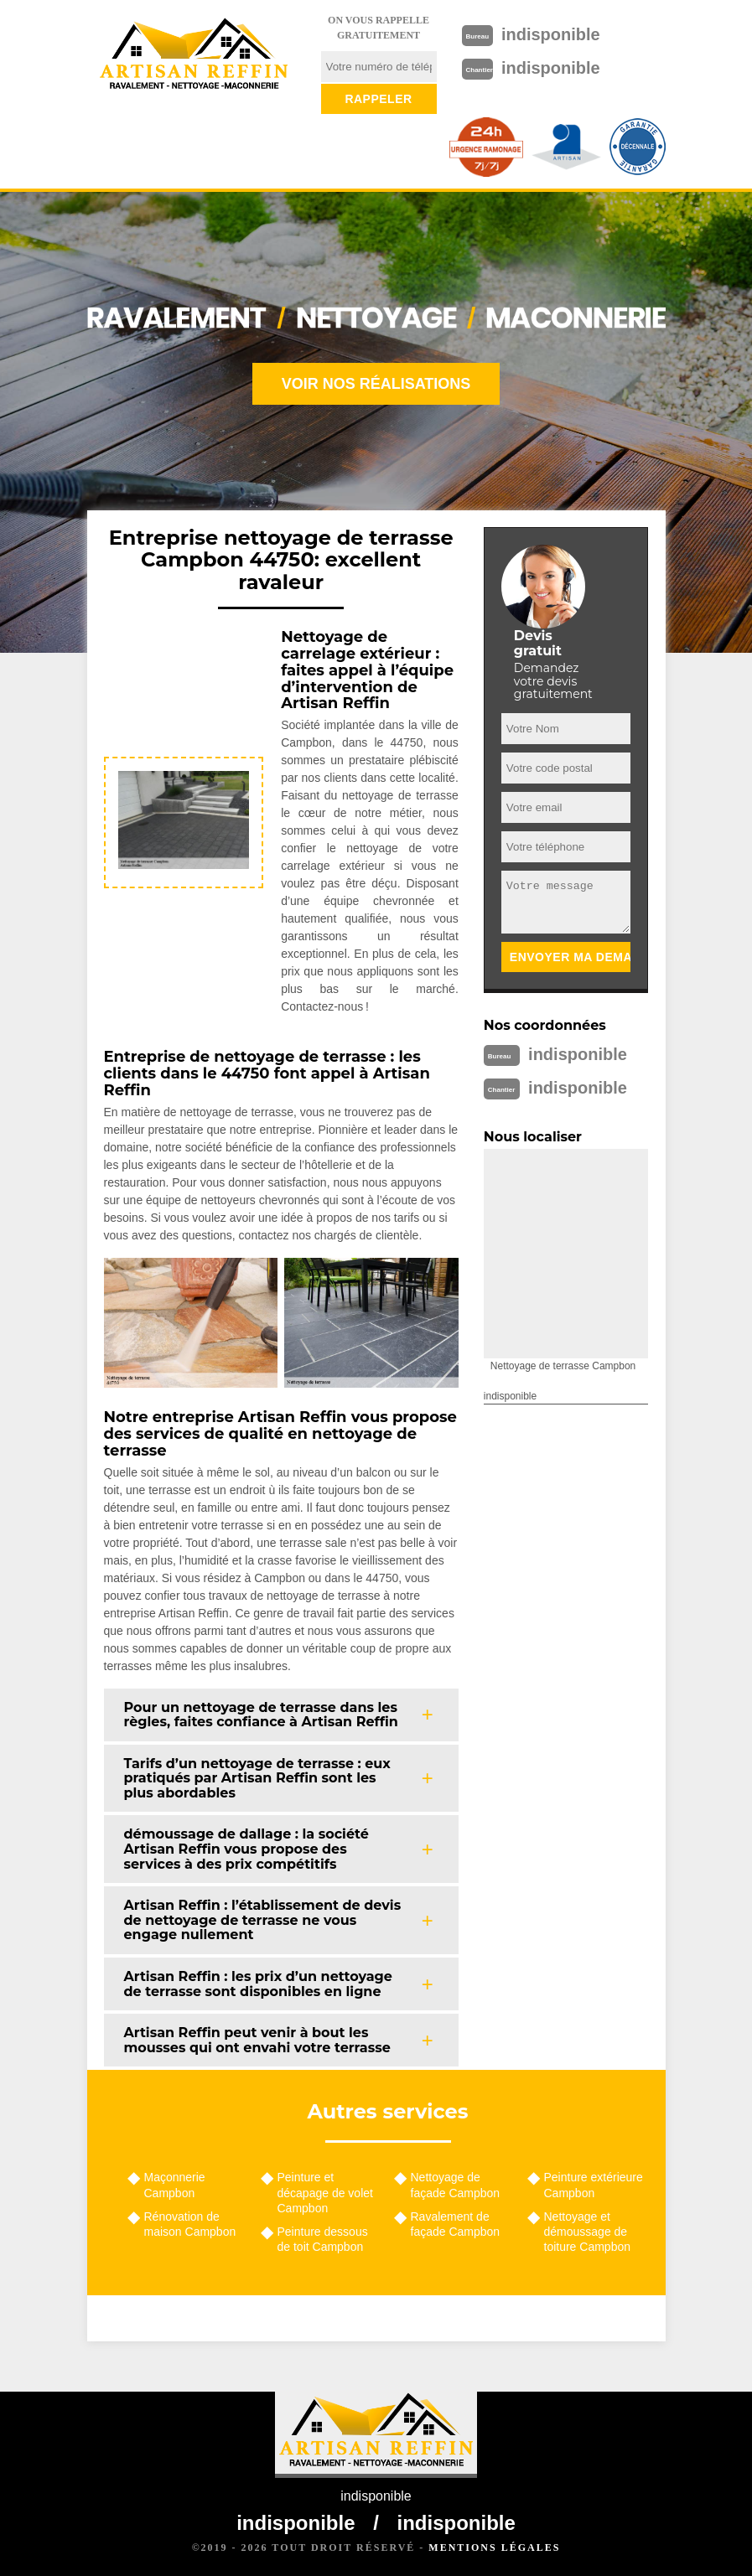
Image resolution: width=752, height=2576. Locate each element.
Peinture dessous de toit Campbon (322, 2239)
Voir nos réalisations (376, 383)
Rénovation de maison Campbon (190, 2224)
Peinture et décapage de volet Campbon (325, 2192)
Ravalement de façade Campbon (455, 2224)
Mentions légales (494, 2547)
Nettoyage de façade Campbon (455, 2184)
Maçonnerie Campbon (174, 2184)
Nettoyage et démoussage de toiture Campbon (587, 2231)
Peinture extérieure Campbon (593, 2184)
